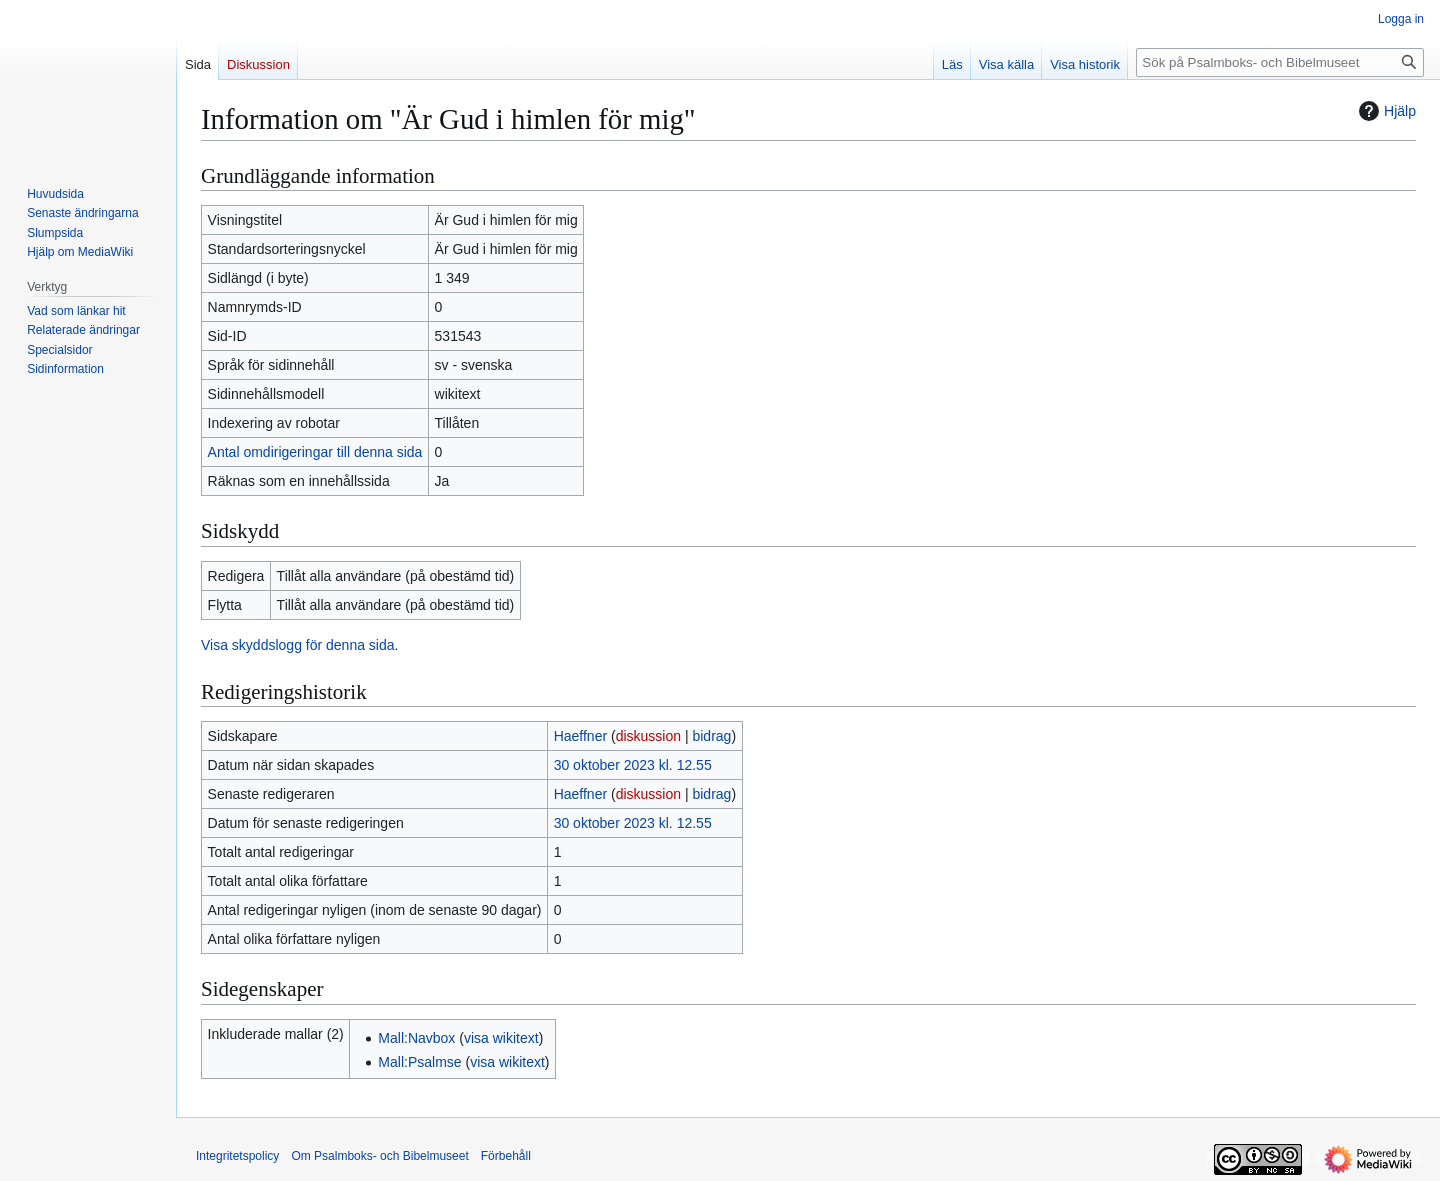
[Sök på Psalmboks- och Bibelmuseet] (1280, 62)
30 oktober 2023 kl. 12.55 (633, 765)
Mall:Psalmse (419, 1062)
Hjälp (1385, 111)
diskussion (648, 736)
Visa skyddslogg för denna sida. (299, 645)
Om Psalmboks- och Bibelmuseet (379, 1156)
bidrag (711, 736)
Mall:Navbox (416, 1038)
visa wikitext (501, 1038)
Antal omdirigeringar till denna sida (315, 452)
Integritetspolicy (237, 1156)
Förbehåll (506, 1156)
